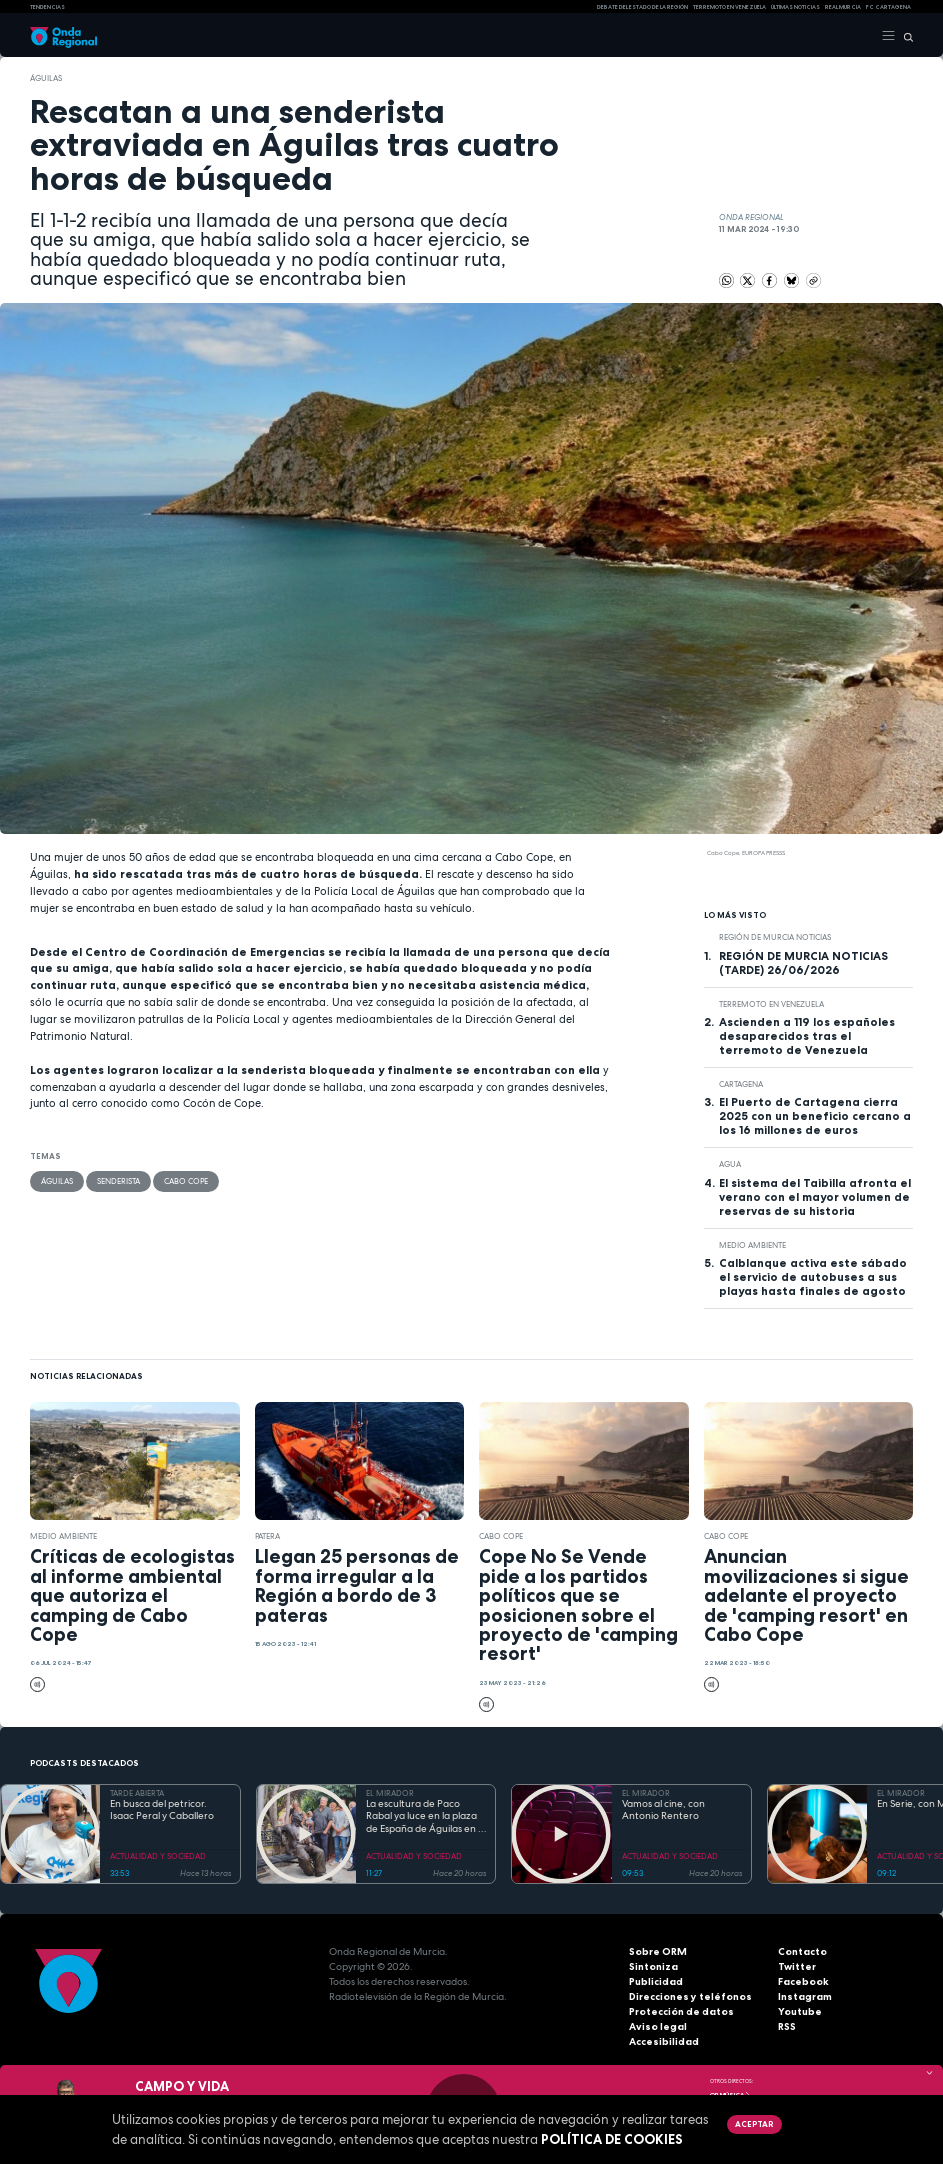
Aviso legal (658, 2026)
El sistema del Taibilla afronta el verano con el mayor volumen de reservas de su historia (815, 1197)
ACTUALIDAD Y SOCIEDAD (158, 1856)
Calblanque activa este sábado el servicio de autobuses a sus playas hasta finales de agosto (813, 1277)
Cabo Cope (186, 1181)
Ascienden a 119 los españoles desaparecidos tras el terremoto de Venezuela (807, 1036)
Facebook (803, 1981)
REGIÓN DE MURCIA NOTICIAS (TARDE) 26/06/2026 (803, 963)
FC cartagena (888, 7)
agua (730, 1164)
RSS (787, 2026)
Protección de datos (681, 2011)
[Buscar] (904, 36)
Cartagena (741, 1084)
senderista (118, 1181)
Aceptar (754, 2124)
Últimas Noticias (795, 7)
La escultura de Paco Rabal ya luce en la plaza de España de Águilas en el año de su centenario (426, 1817)
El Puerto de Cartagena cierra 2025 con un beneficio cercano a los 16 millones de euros (815, 1116)
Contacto (802, 1951)
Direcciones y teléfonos (690, 1996)
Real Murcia (843, 7)
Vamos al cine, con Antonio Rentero (663, 1810)
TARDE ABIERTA (137, 1793)
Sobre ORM (658, 1951)
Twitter (797, 1966)
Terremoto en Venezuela (729, 7)
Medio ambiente (752, 1245)
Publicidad (656, 1981)
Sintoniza (653, 1966)
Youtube (800, 2011)
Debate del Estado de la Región (642, 7)
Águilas (46, 78)
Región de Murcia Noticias (775, 937)
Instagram (805, 1996)
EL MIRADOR (390, 1793)
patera (267, 1536)
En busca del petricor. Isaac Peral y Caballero (162, 1810)
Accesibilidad (664, 2041)
